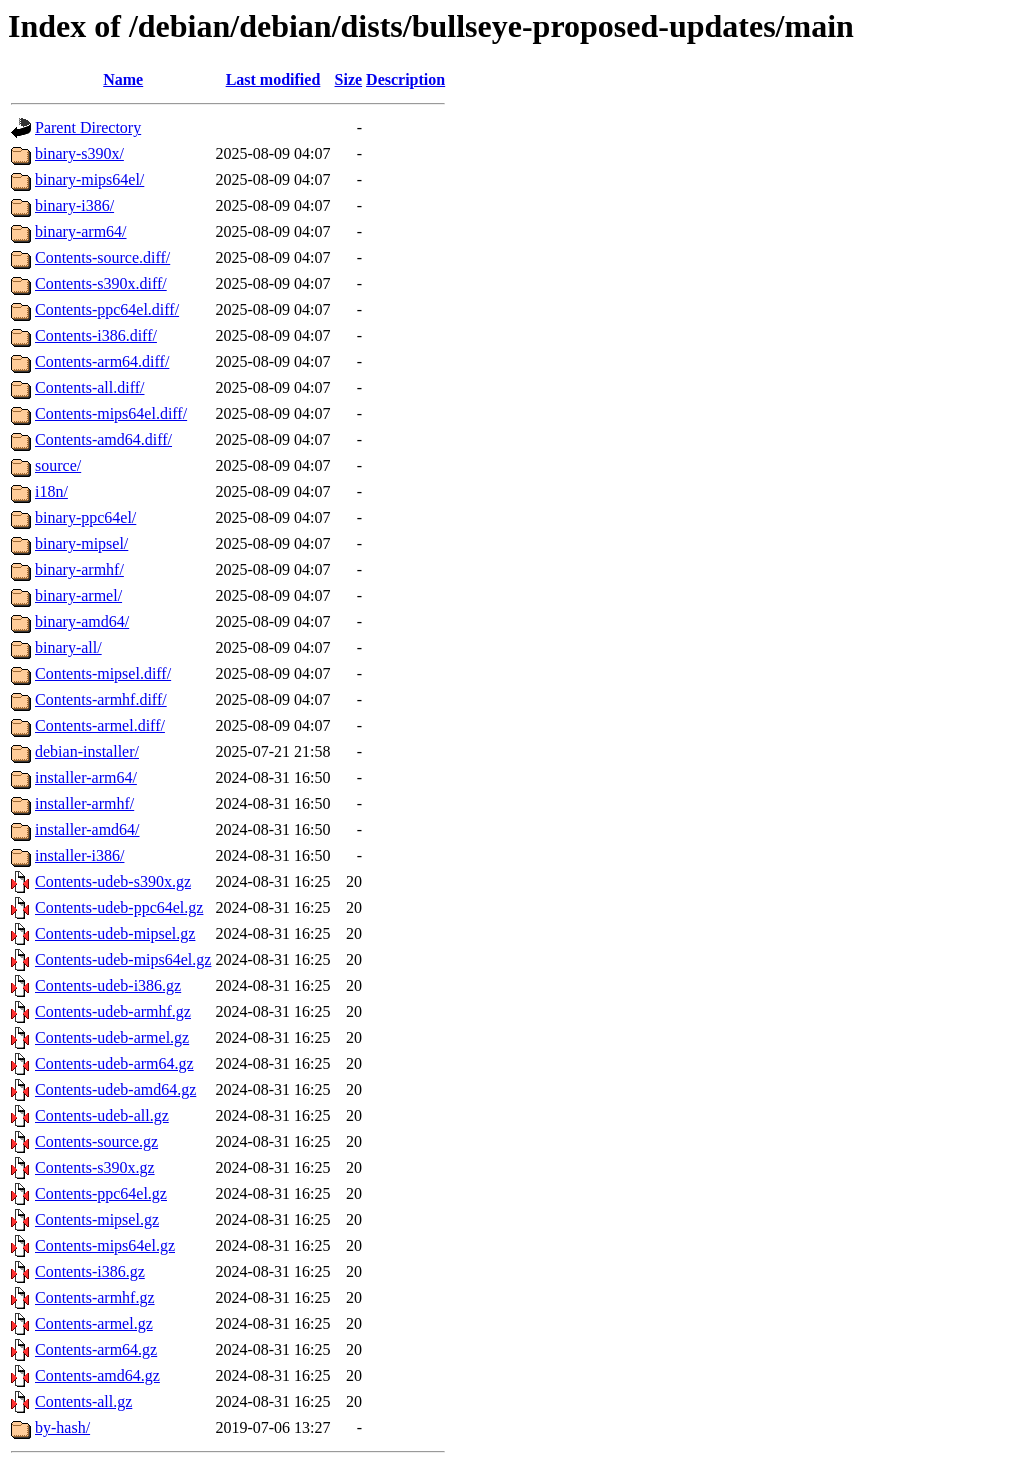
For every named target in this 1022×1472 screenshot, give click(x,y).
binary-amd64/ (82, 621)
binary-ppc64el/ (85, 517)
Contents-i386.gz (90, 1271)
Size (349, 79)
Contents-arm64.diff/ (102, 361)
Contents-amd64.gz (97, 1375)
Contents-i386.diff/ (96, 335)
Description (405, 79)
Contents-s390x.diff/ (101, 283)
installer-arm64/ (86, 777)
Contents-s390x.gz (95, 1167)
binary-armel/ (78, 595)
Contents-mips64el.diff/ (111, 413)
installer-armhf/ (84, 803)
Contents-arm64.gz (96, 1349)
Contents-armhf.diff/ (101, 699)
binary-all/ (68, 647)
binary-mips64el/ (89, 179)
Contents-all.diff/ (89, 387)
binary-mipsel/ (81, 543)
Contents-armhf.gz (95, 1297)
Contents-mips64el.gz (105, 1245)
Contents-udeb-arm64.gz (114, 1063)
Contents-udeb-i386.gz (108, 985)
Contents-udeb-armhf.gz (113, 1011)
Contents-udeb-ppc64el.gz (119, 907)
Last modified (273, 79)
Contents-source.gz (96, 1141)
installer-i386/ (79, 855)
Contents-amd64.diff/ (103, 439)
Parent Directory (88, 127)
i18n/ (51, 491)
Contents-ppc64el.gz (101, 1193)
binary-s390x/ (79, 153)
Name (123, 79)
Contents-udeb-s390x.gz (113, 881)
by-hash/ (62, 1427)
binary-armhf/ (79, 569)
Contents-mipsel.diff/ (103, 673)
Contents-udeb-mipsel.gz (115, 933)
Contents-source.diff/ (102, 257)
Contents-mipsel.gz (97, 1219)
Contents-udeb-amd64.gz (115, 1089)
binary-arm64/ (81, 231)
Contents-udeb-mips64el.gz (123, 959)
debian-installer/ (87, 751)
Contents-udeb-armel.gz (112, 1037)
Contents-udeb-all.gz (102, 1115)
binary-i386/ (74, 205)
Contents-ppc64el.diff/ (107, 309)
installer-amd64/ (87, 829)
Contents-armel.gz (94, 1323)
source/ (58, 465)
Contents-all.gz (83, 1401)
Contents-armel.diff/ (100, 725)
